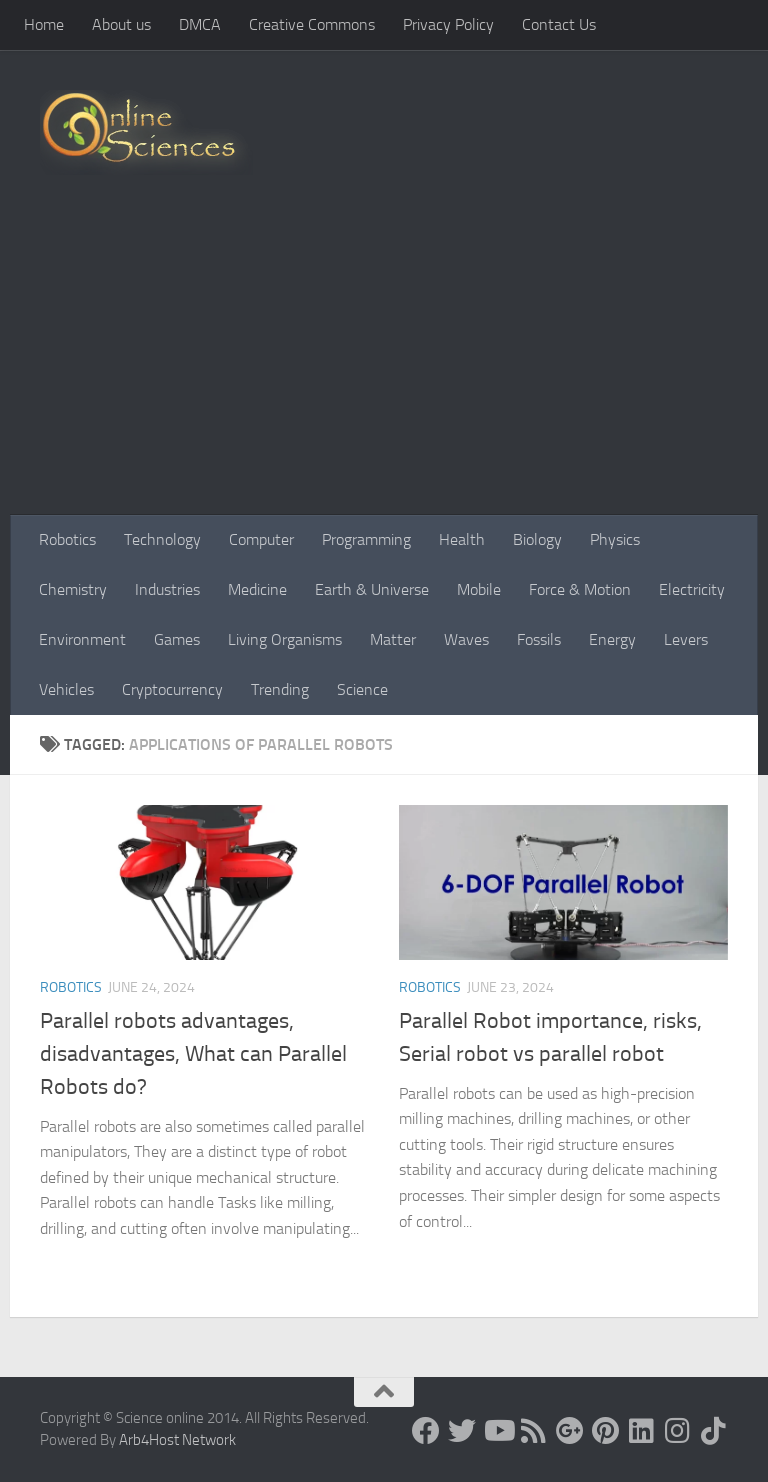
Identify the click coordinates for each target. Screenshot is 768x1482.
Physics (615, 539)
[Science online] (426, 1431)
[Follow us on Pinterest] (606, 1431)
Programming (366, 539)
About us (121, 24)
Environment (82, 639)
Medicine (257, 589)
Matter (393, 639)
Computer (261, 539)
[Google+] (570, 1431)
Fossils (539, 639)
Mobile (479, 589)
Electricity (692, 589)
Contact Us (559, 24)
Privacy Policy (448, 24)
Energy (612, 639)
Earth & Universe (372, 589)
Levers (686, 639)
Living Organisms (285, 639)
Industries (167, 589)
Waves (466, 639)
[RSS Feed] (534, 1431)
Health (462, 539)
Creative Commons (312, 24)
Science (362, 689)
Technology (162, 539)
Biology (537, 539)
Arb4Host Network (177, 1440)
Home (44, 24)
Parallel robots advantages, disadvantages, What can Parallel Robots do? (193, 1054)
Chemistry (73, 589)
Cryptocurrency (172, 689)
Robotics (67, 539)
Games (177, 639)
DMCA (200, 24)
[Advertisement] (384, 365)
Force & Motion (580, 589)
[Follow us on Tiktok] (714, 1431)
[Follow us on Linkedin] (642, 1431)
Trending (280, 689)
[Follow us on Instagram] (678, 1431)
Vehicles (66, 689)
